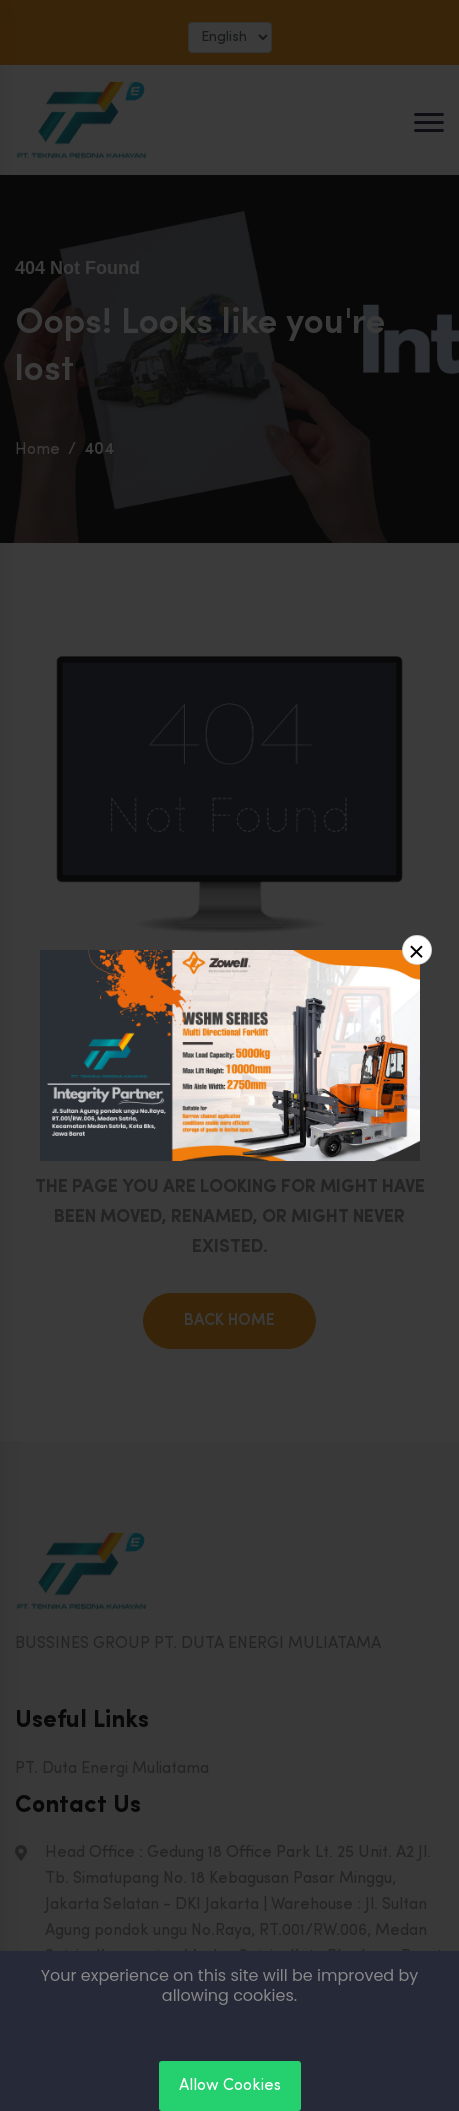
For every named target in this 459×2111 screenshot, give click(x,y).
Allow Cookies (230, 2086)
